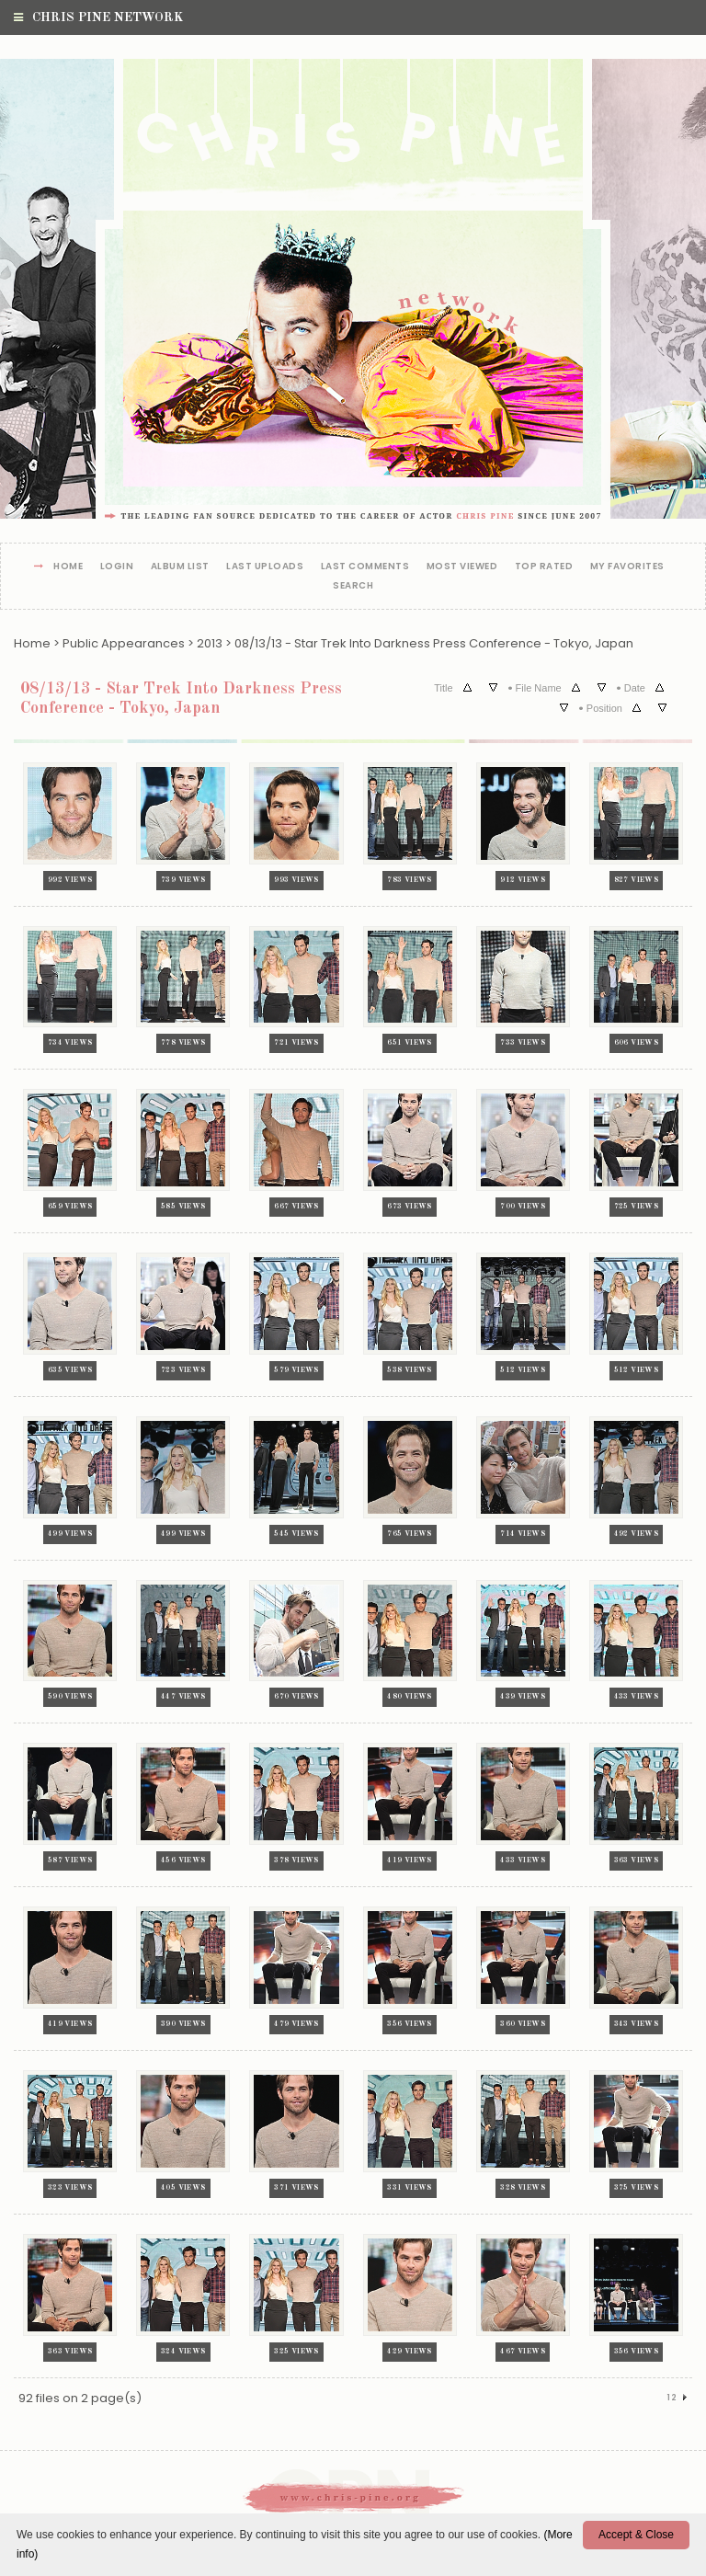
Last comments (365, 567)
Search (353, 586)
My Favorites (627, 567)
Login (117, 567)
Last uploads (264, 567)
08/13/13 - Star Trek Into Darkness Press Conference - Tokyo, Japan (433, 643)
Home (68, 567)
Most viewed (462, 567)
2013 (209, 643)
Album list (180, 567)
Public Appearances (124, 643)
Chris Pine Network (98, 17)
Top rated (544, 567)
